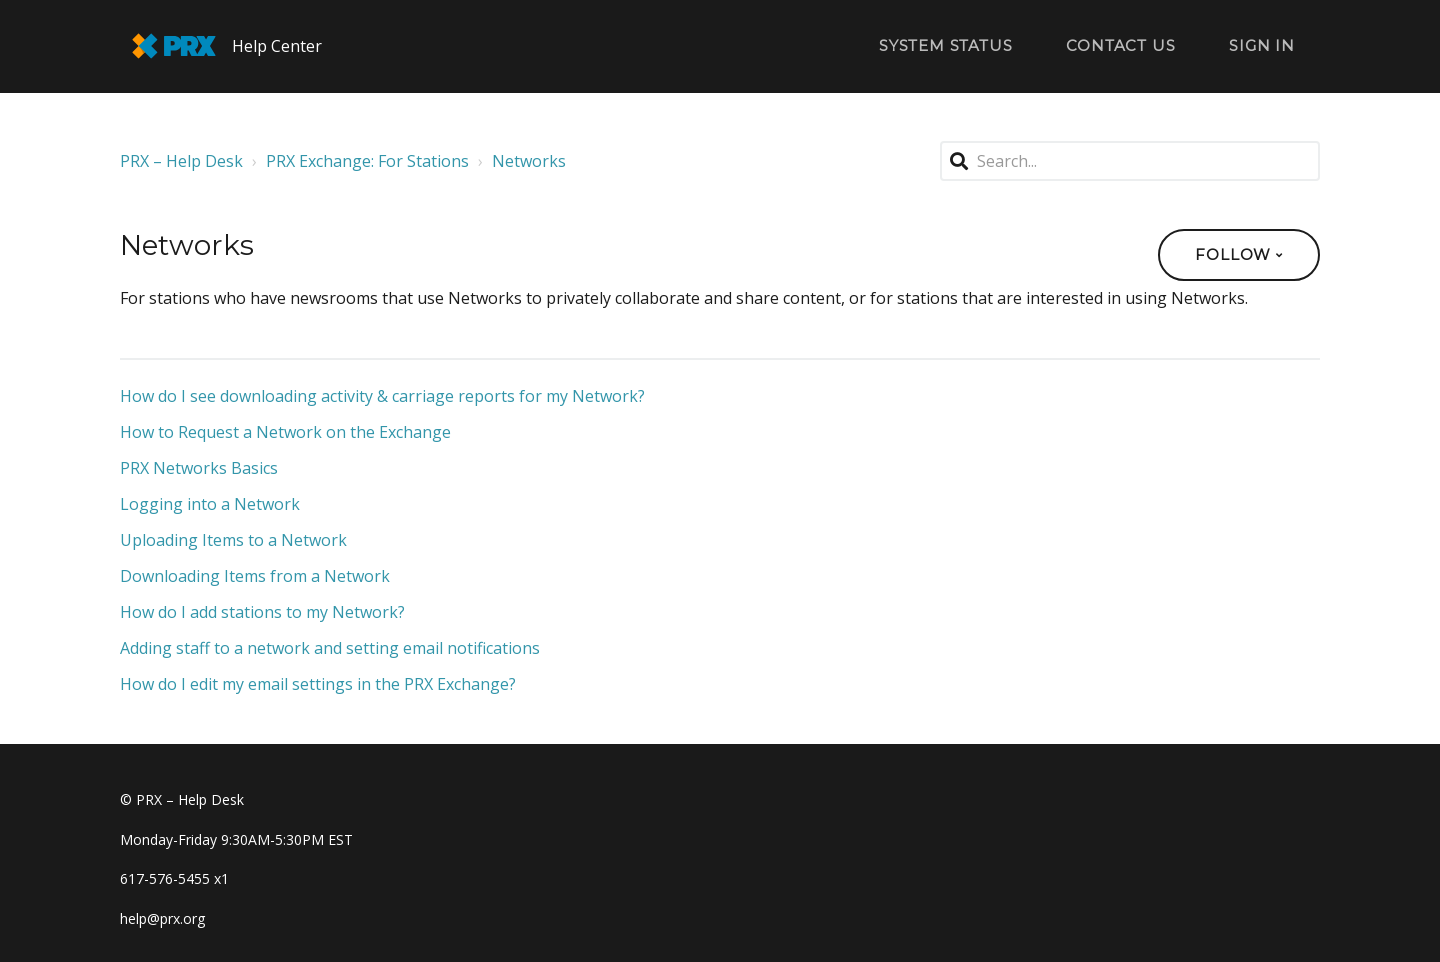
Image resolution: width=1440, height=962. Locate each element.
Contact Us (1120, 45)
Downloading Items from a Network (255, 576)
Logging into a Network (210, 504)
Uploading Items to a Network (233, 540)
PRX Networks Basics (199, 468)
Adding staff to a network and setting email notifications (330, 648)
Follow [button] (1233, 254)
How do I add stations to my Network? (262, 612)
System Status (945, 45)
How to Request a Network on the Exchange (285, 432)
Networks (529, 161)
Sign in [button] (1262, 45)
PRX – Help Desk (181, 161)
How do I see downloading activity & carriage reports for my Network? (382, 396)
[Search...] (1130, 161)
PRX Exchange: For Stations (367, 161)
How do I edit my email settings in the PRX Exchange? (318, 684)
